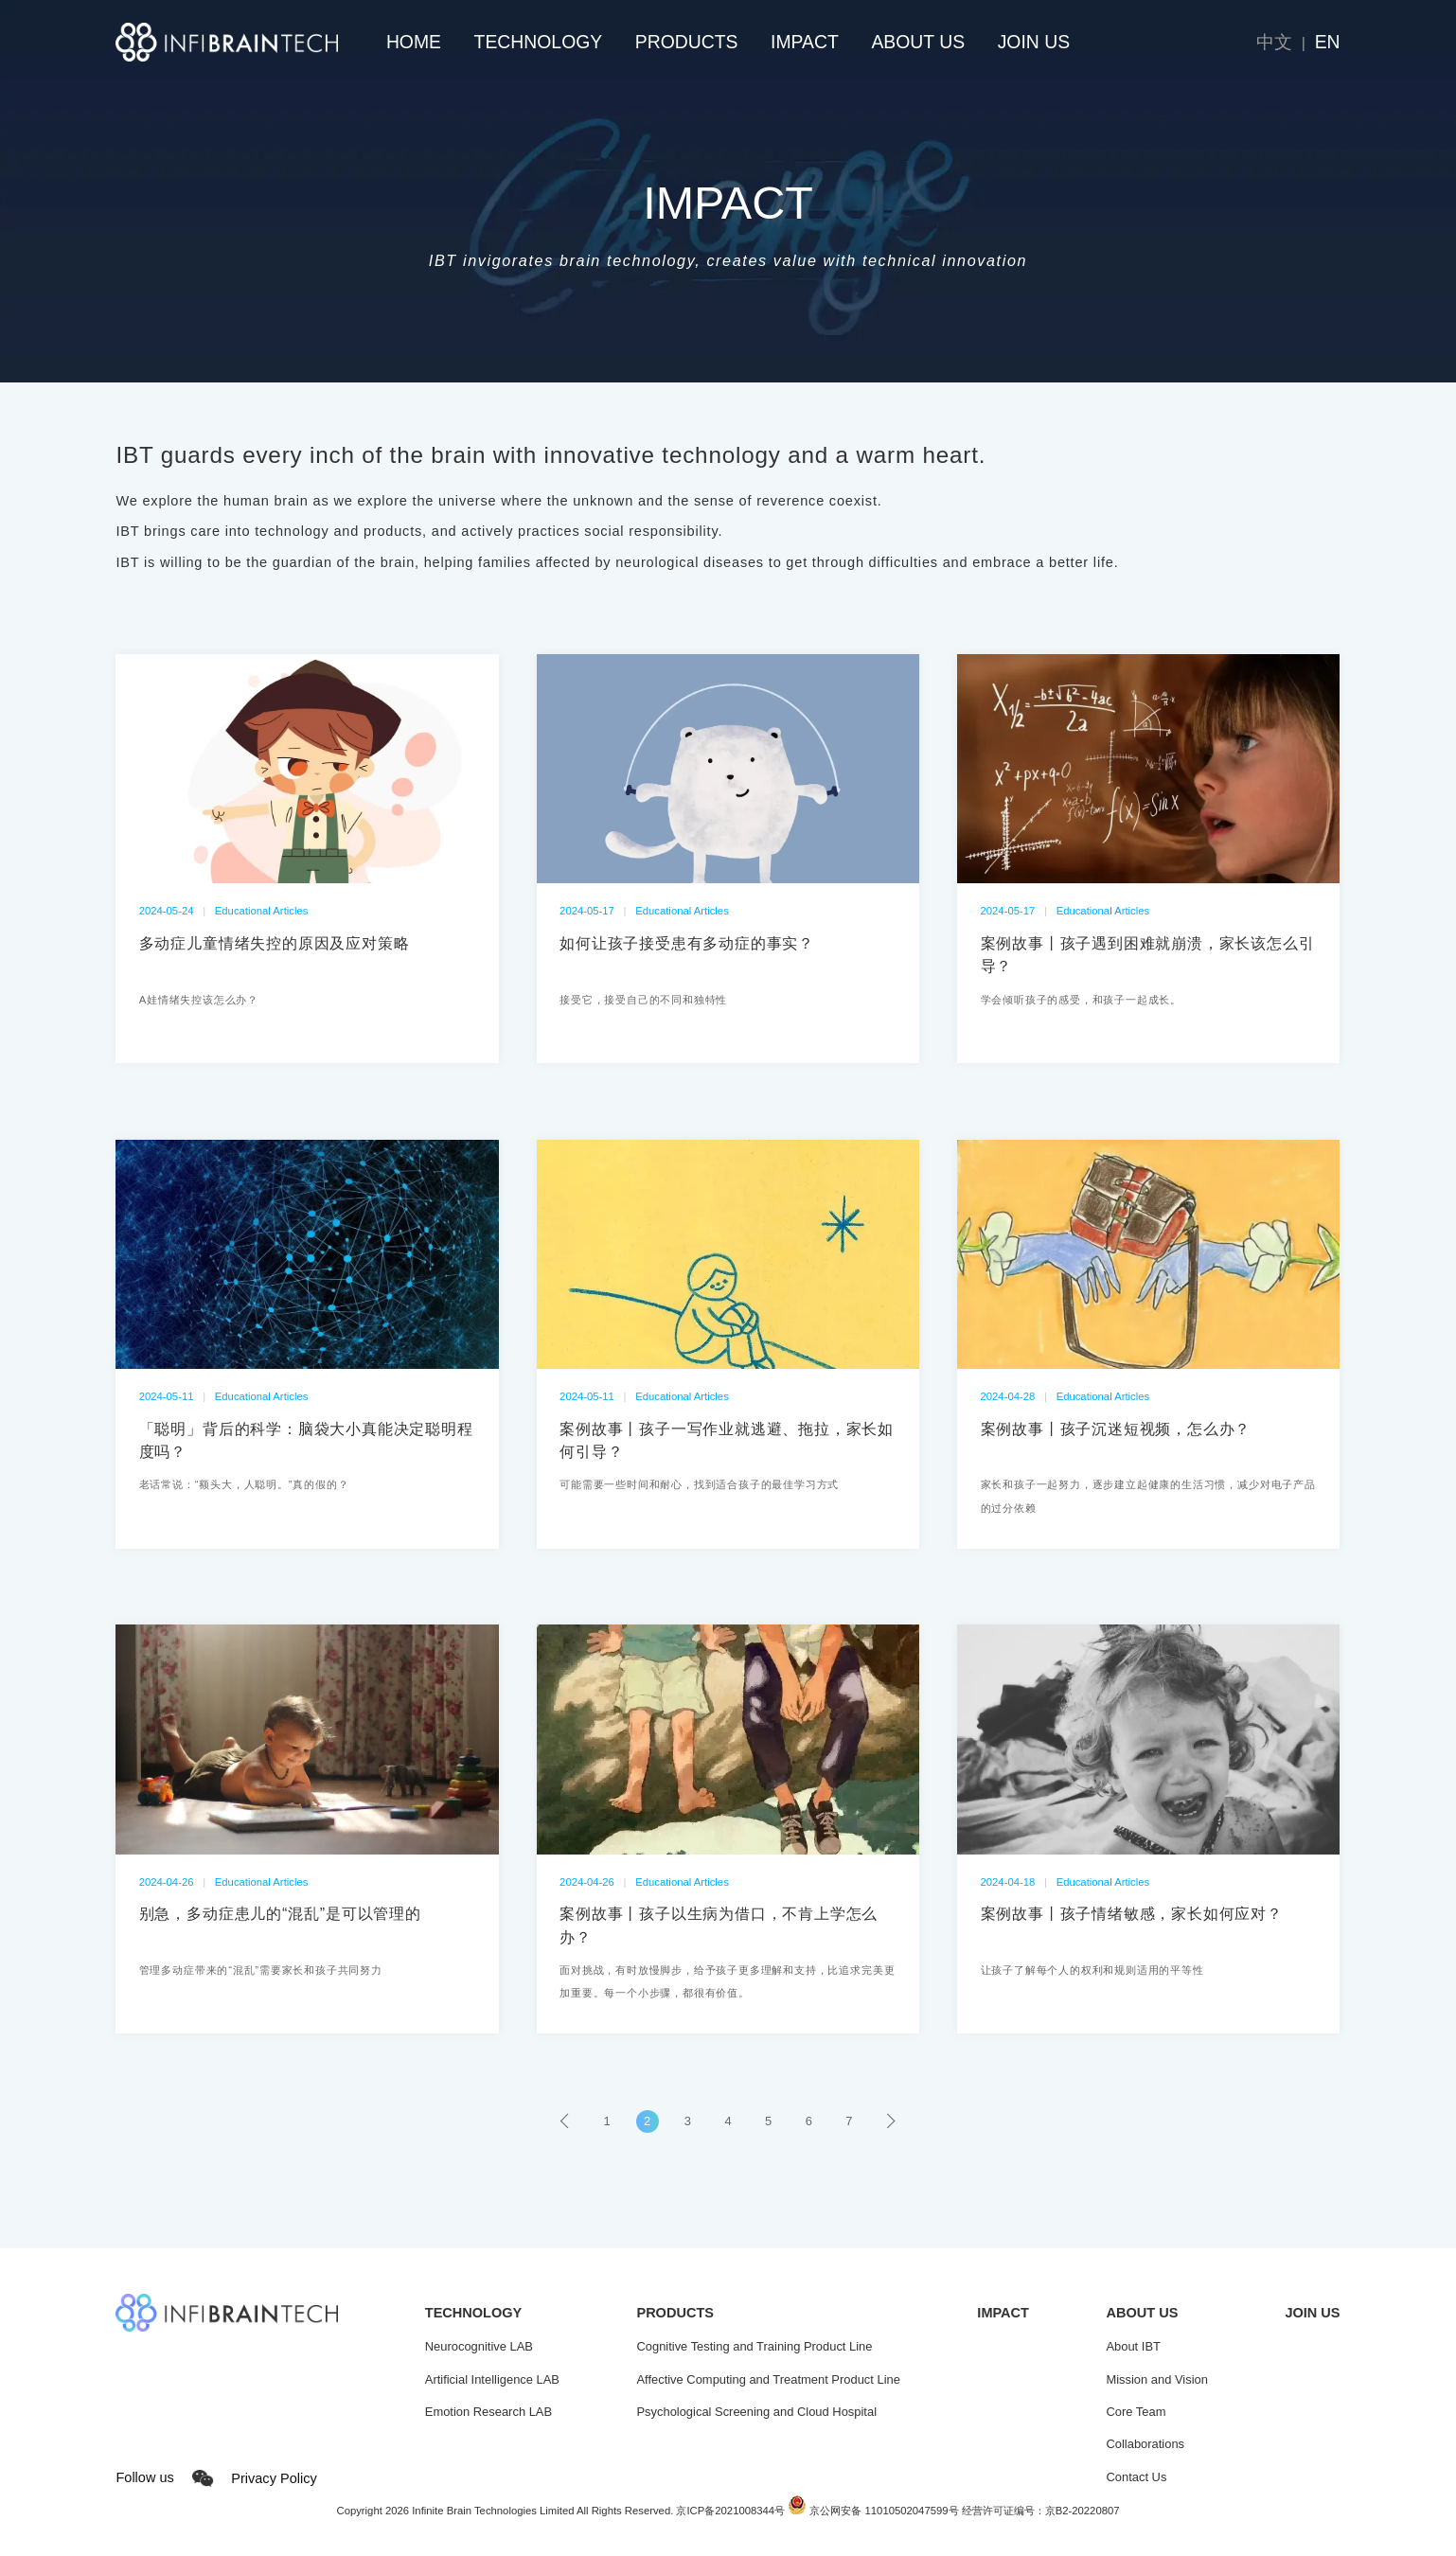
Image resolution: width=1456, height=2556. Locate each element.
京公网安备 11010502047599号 (873, 2510)
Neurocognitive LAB (479, 2346)
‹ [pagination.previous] (566, 2121)
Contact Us (1136, 2477)
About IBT (1133, 2346)
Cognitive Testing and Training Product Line (754, 2346)
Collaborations (1145, 2444)
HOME (413, 41)
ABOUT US (918, 41)
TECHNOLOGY (538, 41)
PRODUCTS (686, 41)
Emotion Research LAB (488, 2412)
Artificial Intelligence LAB (492, 2379)
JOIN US (1034, 41)
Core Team (1135, 2412)
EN (1328, 41)
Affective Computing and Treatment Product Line (767, 2379)
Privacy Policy (273, 2478)
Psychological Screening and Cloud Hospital (756, 2412)
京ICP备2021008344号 (730, 2510)
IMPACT (805, 41)
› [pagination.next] (889, 2121)
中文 (1274, 41)
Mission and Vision (1157, 2379)
